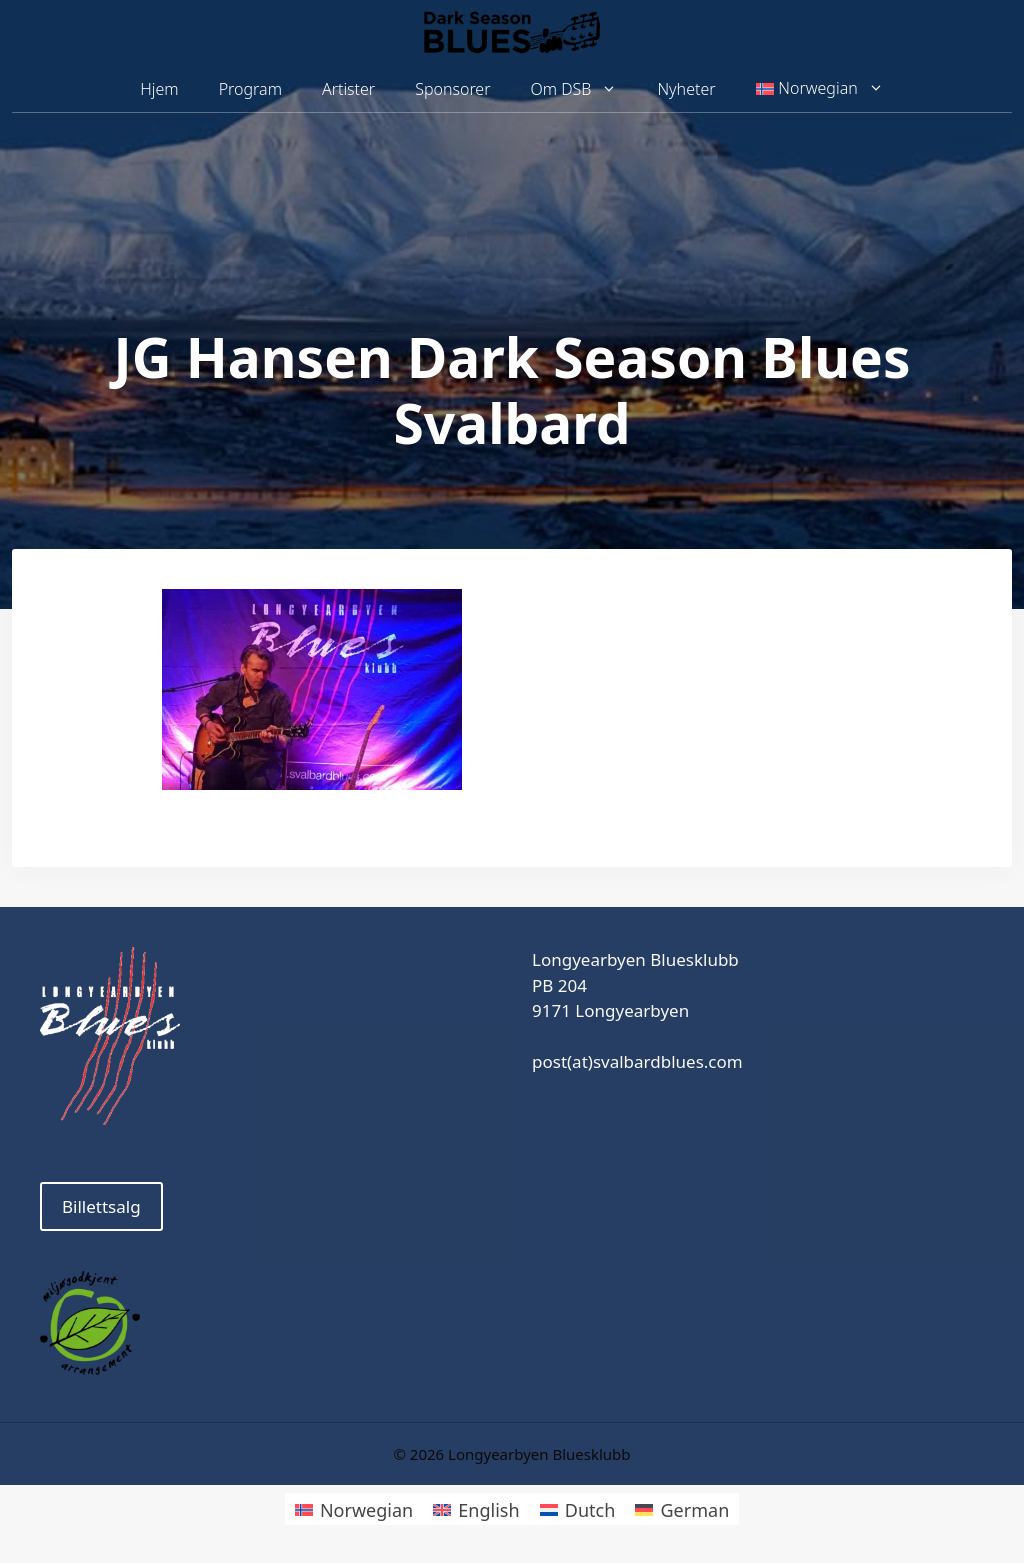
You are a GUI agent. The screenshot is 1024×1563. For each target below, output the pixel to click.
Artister (348, 89)
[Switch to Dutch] (578, 1508)
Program (250, 89)
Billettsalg (101, 1206)
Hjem (159, 89)
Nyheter (686, 89)
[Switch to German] (682, 1508)
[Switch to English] (476, 1508)
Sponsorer (452, 89)
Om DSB (584, 89)
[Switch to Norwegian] (354, 1508)
